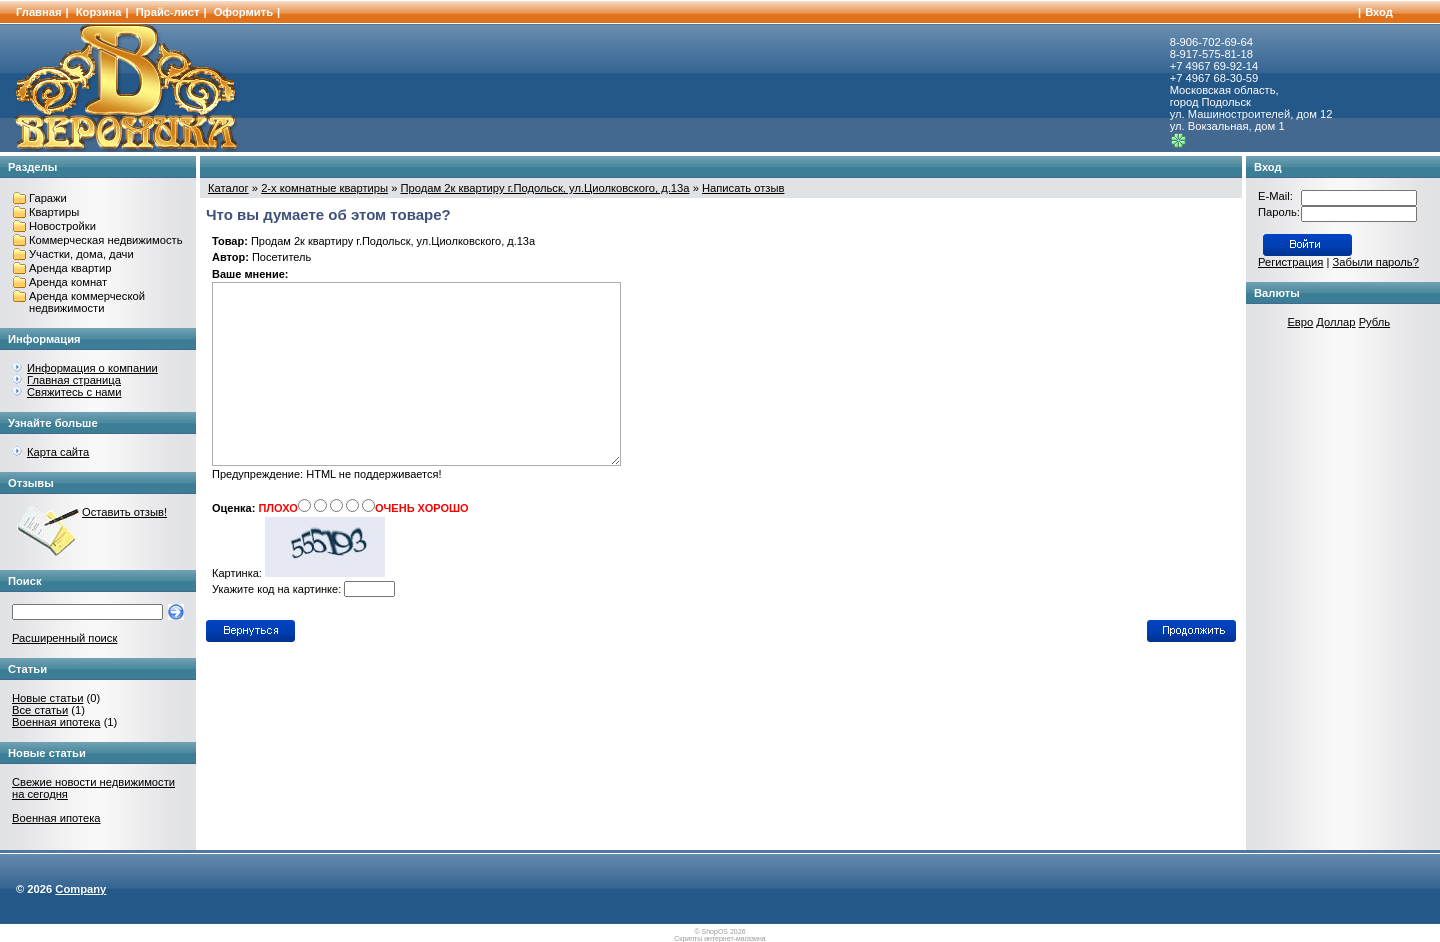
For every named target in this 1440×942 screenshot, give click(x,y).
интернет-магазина (735, 938)
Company (80, 889)
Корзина (99, 12)
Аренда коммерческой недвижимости (87, 302)
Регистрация (1290, 262)
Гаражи (48, 198)
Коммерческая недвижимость (106, 240)
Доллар (1335, 322)
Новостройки (62, 226)
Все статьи (40, 710)
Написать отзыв (743, 188)
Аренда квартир (70, 268)
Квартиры (54, 212)
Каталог (228, 188)
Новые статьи (47, 698)
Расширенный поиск (64, 638)
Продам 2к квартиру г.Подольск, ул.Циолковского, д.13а (545, 188)
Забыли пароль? (1376, 262)
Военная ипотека (56, 722)
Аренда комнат (68, 282)
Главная (39, 12)
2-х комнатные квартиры (324, 188)
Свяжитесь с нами (74, 392)
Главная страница (74, 380)
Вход (1379, 12)
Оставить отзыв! (124, 512)
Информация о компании (92, 368)
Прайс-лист (168, 12)
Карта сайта (58, 452)
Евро (1300, 322)
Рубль (1374, 322)
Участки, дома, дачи (81, 254)
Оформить (243, 12)
